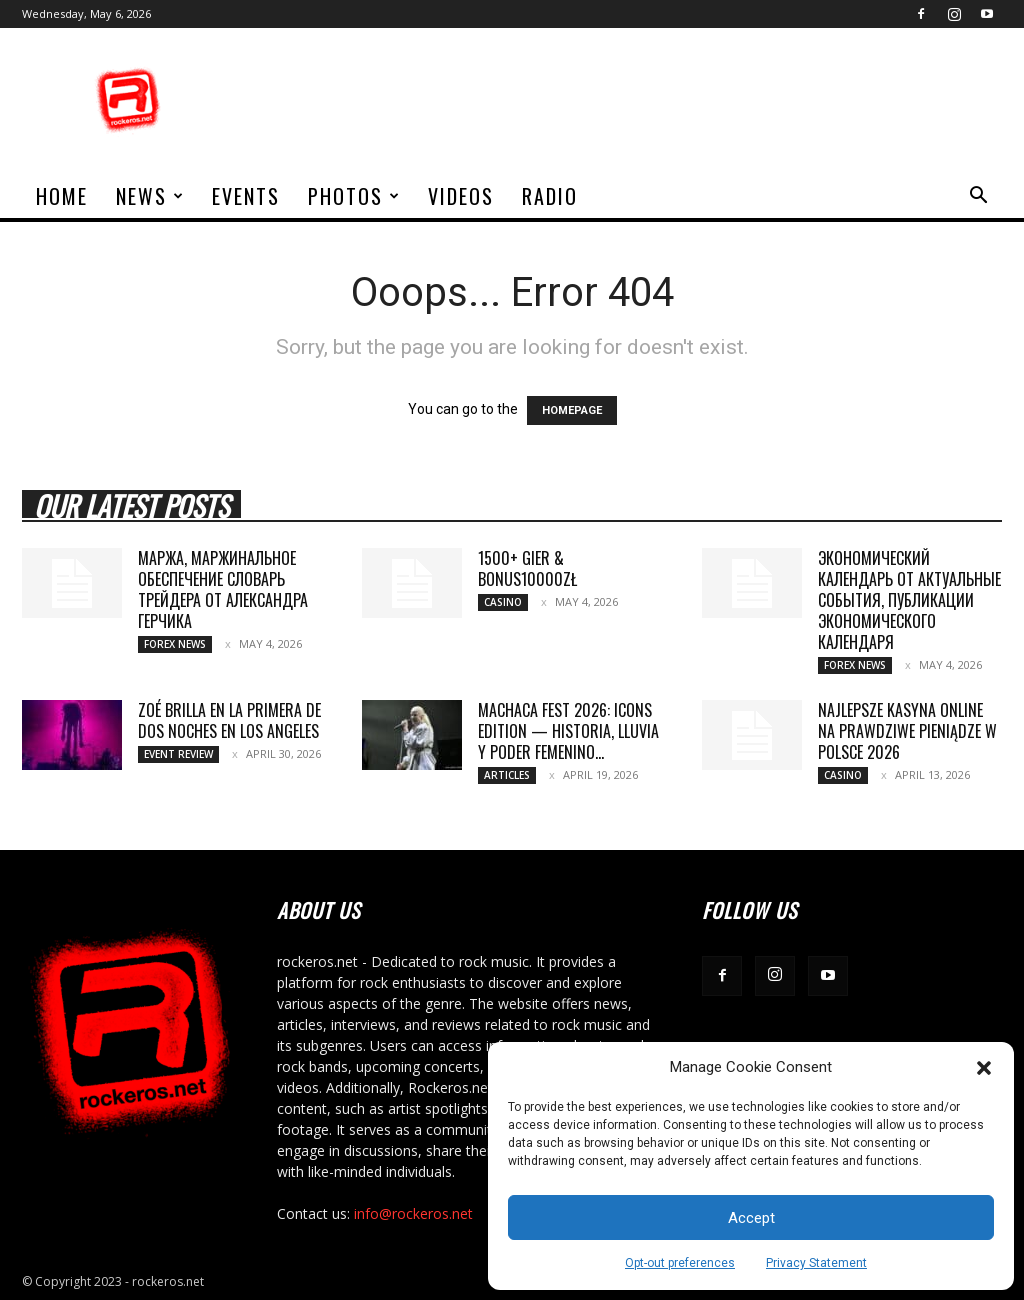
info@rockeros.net (413, 1213)
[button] (984, 1068)
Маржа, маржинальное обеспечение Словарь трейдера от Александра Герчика (223, 589)
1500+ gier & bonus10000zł (527, 568)
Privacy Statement (816, 1263)
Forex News (175, 644)
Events (246, 196)
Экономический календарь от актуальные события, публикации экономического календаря (909, 600)
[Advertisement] (638, 101)
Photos (354, 196)
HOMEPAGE (572, 410)
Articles (507, 775)
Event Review (178, 754)
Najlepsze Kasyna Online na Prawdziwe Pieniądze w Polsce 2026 (907, 731)
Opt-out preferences (680, 1263)
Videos (461, 196)
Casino (503, 602)
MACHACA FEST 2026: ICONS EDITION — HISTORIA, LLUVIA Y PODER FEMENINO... (568, 731)
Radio (550, 196)
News (150, 196)
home (62, 196)
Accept (751, 1218)
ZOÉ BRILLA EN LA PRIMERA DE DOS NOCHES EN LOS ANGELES (229, 720)
